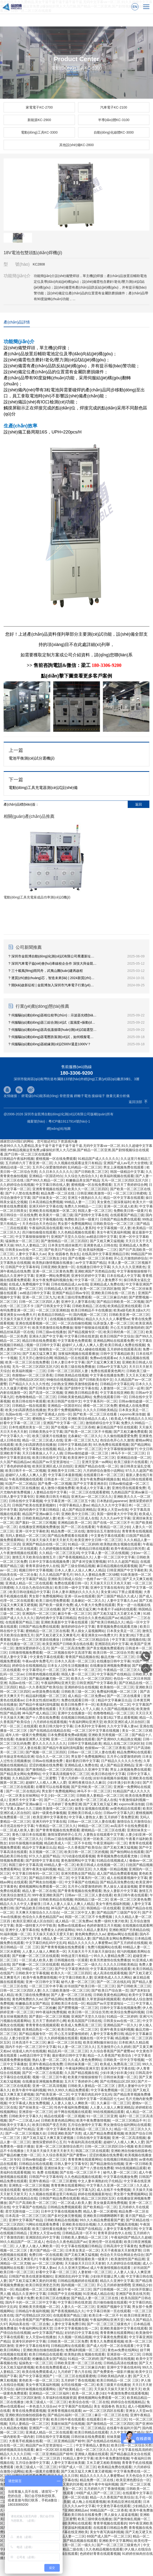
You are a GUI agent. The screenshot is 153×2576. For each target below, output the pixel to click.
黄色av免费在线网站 (122, 2350)
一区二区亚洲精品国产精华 (64, 2441)
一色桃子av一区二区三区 (101, 1579)
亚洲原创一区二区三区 (22, 2099)
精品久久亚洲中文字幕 (17, 1276)
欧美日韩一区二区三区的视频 (86, 1852)
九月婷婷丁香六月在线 (74, 2372)
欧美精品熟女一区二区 (39, 2029)
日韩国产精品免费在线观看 (120, 1219)
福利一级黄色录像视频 (49, 1813)
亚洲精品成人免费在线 (107, 1284)
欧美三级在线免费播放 (78, 1367)
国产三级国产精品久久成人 (117, 1596)
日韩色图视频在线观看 (57, 2099)
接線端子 (98, 1096)
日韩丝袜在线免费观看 (88, 2437)
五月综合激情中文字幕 (84, 2125)
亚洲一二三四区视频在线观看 (73, 1739)
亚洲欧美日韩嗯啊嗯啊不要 (103, 2216)
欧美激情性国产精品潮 (128, 2259)
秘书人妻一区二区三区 (78, 1982)
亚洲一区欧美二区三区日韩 (103, 1839)
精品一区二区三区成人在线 (42, 1440)
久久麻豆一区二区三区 (113, 2103)
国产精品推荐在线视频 (117, 2359)
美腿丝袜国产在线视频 (68, 2424)
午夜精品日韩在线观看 (92, 1548)
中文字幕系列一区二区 (100, 1401)
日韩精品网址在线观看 (68, 2346)
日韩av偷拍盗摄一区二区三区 (86, 1453)
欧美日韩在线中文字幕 (49, 1457)
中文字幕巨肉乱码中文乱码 (46, 1943)
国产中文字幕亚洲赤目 (90, 1483)
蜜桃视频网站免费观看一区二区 (42, 1886)
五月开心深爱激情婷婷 (49, 1167)
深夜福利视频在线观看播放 (78, 1354)
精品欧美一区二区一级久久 (81, 1964)
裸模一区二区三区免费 (100, 1405)
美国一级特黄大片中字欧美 (117, 1514)
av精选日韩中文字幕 (101, 1237)
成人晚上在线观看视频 (89, 2502)
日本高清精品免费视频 (46, 1202)
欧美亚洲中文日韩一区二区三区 (91, 1457)
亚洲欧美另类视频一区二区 (109, 1735)
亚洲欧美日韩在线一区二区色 (113, 1293)
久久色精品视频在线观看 (76, 1232)
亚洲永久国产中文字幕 (46, 1336)
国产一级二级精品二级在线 (63, 2549)
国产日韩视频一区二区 (110, 2289)
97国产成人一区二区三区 (77, 2467)
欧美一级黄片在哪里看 (42, 2471)
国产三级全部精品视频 (78, 1566)
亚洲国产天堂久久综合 (68, 1237)
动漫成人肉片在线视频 (29, 2051)
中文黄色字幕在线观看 (107, 1535)
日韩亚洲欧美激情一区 (94, 1193)
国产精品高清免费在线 (117, 1882)
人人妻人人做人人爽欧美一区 (44, 1951)
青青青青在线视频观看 (42, 2025)
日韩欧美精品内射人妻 (39, 1518)
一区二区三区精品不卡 (129, 2120)
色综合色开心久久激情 (117, 1440)
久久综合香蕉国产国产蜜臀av (112, 2051)
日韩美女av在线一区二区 (24, 1250)
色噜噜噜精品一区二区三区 (35, 1397)
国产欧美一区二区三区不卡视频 (88, 1431)
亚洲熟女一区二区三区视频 (29, 2185)
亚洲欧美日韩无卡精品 (52, 1496)
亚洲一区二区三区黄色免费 (52, 1271)
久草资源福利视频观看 (103, 1999)
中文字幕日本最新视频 (65, 1475)
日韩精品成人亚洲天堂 (61, 1289)
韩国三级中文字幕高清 (25, 1865)
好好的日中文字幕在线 (81, 2333)
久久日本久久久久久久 (56, 1172)
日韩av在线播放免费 (48, 1761)
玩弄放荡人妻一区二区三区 (113, 1323)
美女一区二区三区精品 (88, 2428)
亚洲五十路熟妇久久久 (84, 1198)
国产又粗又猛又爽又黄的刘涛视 (32, 2281)
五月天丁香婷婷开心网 (49, 2021)
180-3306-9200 (76, 1073)
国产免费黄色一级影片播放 (113, 2372)
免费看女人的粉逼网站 (57, 1930)
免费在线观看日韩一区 (110, 1397)
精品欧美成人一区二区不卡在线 (67, 1843)
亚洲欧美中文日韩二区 (64, 1470)
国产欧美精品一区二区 (100, 2207)
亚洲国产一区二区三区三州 (49, 2428)
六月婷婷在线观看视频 (50, 1722)
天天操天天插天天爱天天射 (53, 1934)
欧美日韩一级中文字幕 (71, 1587)
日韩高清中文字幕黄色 (120, 2246)
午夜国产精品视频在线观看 (76, 2541)
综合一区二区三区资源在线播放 (36, 1639)
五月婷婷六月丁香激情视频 (104, 2489)
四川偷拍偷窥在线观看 (39, 1232)
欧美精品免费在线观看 (115, 2467)
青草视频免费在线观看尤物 (117, 1626)
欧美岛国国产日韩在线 (84, 2021)
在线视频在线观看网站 (67, 1319)
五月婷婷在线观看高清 (124, 1349)
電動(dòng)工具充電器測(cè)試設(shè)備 (76, 783)
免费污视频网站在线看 (104, 1947)
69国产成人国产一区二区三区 (98, 2493)
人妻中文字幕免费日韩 (107, 2034)
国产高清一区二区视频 (46, 1393)
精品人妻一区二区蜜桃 (100, 2211)
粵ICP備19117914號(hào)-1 (69, 1121)
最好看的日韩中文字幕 (82, 1761)
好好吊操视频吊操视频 (110, 1778)
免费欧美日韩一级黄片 (130, 1211)
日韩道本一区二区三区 (61, 1479)
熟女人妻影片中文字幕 (120, 1891)
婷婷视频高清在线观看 (17, 2450)
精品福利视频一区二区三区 (46, 1696)
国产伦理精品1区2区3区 (27, 1380)
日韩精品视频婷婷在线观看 (78, 2281)
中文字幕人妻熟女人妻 (85, 1817)
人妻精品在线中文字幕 (50, 1492)
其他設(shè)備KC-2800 (76, 145)
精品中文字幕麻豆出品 (114, 1700)
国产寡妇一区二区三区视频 (35, 1522)
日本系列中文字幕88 (89, 1726)
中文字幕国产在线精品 (113, 1674)
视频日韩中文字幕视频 (36, 1570)
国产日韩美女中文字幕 (53, 1306)
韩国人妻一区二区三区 (95, 1211)
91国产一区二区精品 (20, 1483)
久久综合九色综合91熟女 (34, 1587)
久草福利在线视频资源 (59, 2398)
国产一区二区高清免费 (68, 1648)
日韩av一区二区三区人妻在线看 (91, 1752)
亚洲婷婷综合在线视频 (81, 1687)
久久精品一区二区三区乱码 (59, 1553)
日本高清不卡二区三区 (29, 2042)
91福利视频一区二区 (15, 1934)
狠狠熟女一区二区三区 (56, 1349)
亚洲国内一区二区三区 (39, 1613)
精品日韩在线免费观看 (39, 1341)
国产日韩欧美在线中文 (96, 1380)
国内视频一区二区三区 (90, 1315)
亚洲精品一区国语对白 (46, 1176)
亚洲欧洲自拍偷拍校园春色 (131, 2151)
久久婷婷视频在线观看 (56, 1548)
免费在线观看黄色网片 (107, 1371)
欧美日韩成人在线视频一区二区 (100, 1865)
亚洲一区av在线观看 (79, 1596)
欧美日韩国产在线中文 (64, 1401)
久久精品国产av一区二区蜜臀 (34, 1778)
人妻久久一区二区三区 (78, 2307)
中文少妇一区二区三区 (57, 1795)
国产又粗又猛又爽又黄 (39, 1354)
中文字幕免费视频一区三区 (111, 2090)
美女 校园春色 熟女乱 (64, 1254)
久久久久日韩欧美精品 (100, 1410)
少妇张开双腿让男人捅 (107, 2276)
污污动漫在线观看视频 (78, 1856)
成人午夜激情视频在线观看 (111, 2268)
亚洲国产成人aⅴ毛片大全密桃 (125, 1163)
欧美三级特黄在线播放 (49, 2229)
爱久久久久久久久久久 (49, 1743)
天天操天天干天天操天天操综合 (91, 1951)
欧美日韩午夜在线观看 (131, 1895)
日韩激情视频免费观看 (25, 1652)
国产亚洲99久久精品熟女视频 (119, 1739)
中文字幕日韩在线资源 (81, 1336)
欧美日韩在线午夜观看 (29, 1401)
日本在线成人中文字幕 (123, 1276)
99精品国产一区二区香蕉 (108, 2510)
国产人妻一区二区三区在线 (71, 1995)
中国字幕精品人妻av (74, 1505)
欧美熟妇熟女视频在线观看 (120, 1544)
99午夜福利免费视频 (51, 2012)
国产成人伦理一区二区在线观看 (110, 2346)
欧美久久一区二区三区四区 (88, 1189)
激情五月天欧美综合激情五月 (34, 1557)
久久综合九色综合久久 (81, 1176)
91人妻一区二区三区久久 (76, 2047)
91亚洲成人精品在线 (98, 2294)
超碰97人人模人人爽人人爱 (82, 1345)
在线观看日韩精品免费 (110, 2528)
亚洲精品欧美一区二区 (74, 1522)
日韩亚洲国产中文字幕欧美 (127, 1570)
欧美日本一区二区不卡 (105, 2315)
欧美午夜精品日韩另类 (128, 1548)
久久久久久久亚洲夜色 (129, 1267)
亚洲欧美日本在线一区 (68, 2003)
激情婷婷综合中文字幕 (102, 1423)
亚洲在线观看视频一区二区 (35, 1323)
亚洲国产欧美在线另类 (132, 2294)
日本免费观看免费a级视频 (66, 1735)
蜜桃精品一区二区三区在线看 (47, 1631)
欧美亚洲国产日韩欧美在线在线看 (67, 1644)
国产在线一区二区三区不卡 (113, 1522)
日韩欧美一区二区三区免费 (67, 2341)
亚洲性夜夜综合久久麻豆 (86, 1782)
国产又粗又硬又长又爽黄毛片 (58, 1635)
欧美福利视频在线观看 (117, 1176)
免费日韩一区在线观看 (46, 2255)
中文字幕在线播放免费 (107, 1375)
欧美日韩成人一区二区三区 (78, 2029)
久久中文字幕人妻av (122, 1726)
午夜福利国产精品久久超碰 (131, 2237)
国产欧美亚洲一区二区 (52, 2094)
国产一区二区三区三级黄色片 (109, 2324)
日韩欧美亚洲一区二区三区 (129, 1315)
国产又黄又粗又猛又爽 (79, 1609)
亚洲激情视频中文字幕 (32, 2419)
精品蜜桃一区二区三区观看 (35, 2289)
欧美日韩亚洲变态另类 (42, 2285)
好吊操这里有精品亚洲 (17, 1756)
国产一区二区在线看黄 (78, 1527)
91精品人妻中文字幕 (78, 2458)
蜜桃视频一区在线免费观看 (56, 1159)
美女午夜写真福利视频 (113, 1232)
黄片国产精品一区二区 (46, 2250)
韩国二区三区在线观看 (92, 2151)
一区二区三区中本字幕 (46, 1986)
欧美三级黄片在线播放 (49, 1436)
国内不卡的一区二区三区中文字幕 (30, 2047)
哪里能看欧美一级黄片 (91, 2259)
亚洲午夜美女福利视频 (39, 1869)
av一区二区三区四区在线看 (103, 2411)
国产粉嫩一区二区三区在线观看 (35, 1956)
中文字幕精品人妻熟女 (92, 2445)
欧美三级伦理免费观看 (74, 1297)
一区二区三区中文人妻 (78, 1912)
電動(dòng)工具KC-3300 (39, 132)
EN (135, 7)
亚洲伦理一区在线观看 (105, 2242)
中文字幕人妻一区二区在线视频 (104, 1553)
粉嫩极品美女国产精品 (83, 1180)
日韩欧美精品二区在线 (89, 1306)
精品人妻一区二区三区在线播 (38, 1609)
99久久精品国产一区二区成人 (22, 2242)
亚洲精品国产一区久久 (120, 2025)
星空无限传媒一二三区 (22, 2211)
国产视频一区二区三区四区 (46, 1752)
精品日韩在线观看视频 (71, 2320)
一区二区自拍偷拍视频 (74, 1323)
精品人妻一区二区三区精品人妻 (66, 1938)
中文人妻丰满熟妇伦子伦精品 (100, 2181)
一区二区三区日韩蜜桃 (129, 1193)
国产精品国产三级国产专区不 (118, 1912)
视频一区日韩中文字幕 (43, 1345)
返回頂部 (135, 1102)
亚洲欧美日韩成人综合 (64, 1579)
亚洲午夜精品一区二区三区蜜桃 (52, 2181)
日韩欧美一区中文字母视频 (123, 2060)
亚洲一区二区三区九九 (39, 1297)
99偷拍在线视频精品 (61, 1380)
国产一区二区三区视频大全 (25, 2133)
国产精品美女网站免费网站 (20, 1774)
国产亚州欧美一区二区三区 (91, 1787)
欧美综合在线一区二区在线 (89, 2402)
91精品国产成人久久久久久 (98, 1159)
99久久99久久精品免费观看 (68, 2090)
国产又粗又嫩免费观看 (130, 1431)
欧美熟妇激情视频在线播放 (53, 1263)
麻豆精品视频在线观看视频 (117, 1566)
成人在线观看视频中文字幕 (127, 1878)
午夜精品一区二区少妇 (113, 1527)
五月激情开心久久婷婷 (114, 2047)
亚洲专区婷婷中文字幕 (88, 1276)
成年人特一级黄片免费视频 (25, 1735)
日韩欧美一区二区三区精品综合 (86, 1639)
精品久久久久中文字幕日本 (111, 1505)
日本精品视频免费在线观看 (36, 1709)
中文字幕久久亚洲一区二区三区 (110, 2185)
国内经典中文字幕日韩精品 (39, 1509)
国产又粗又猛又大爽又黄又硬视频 (48, 2138)
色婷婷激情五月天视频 (103, 1925)
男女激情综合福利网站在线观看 (127, 2125)
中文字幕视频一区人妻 (114, 1228)
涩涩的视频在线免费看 (46, 1765)
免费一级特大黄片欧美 (111, 1921)
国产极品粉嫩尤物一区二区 (49, 1678)
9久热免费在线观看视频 (111, 1444)
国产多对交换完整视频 (89, 1561)
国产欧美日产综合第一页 (62, 1250)
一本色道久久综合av (41, 2406)
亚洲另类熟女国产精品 (78, 1873)
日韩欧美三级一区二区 (78, 1691)
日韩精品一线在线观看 (29, 1405)
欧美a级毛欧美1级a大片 (131, 1310)
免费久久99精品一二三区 (83, 1206)
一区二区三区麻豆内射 (110, 1297)
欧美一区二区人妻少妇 (89, 2393)
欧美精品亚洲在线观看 (124, 1306)
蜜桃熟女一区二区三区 (49, 1418)
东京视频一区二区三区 (46, 1852)
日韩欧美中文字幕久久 (25, 2116)
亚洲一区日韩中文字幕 (42, 1982)
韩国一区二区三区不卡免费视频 (89, 1917)
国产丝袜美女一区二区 (49, 1198)
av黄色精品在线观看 (125, 1808)
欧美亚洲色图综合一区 (133, 2480)
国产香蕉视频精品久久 (75, 1557)
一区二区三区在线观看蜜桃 (89, 1492)
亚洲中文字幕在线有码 (107, 1587)
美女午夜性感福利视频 (112, 1904)
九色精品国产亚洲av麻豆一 (131, 1492)
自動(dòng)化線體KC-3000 (114, 132)
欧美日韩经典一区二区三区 (123, 1332)
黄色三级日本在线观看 (29, 1834)
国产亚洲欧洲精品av (73, 2510)
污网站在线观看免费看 (43, 2224)
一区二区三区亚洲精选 (52, 1310)
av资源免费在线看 (46, 1691)
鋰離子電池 (82, 1096)
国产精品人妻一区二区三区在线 (95, 2298)
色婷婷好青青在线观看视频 (100, 2554)
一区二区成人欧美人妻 (17, 1830)
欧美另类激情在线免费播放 (52, 1328)
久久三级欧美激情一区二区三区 (49, 1808)
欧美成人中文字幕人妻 (93, 1488)
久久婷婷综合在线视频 (17, 1185)
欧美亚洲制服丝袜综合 (100, 2042)
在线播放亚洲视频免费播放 (39, 1527)
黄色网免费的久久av (90, 1934)
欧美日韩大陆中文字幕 (56, 1726)
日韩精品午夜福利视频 (17, 1159)
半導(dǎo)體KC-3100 (113, 120)
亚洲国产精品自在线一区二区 (96, 1466)
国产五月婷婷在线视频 (130, 1943)
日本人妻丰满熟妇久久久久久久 (75, 1592)
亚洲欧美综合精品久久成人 (88, 1418)
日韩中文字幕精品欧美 (117, 1354)
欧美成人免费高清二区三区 (81, 2025)
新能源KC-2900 (39, 120)
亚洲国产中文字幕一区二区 (63, 1423)
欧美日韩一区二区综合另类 (113, 1652)
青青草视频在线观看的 (110, 2523)
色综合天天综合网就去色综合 (122, 2255)
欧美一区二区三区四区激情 (100, 1289)
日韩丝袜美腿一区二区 (81, 2064)
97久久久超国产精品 (122, 1561)
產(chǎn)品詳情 (17, 322)
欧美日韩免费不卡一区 (78, 1704)
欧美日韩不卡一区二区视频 (25, 1470)
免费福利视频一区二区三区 (117, 1691)
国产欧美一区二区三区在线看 (95, 1414)
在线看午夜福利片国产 (123, 2428)
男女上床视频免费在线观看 (124, 1167)
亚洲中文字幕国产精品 (25, 2220)
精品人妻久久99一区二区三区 (80, 1449)
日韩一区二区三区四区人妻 (39, 1302)
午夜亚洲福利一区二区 (110, 1843)
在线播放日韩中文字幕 (93, 1267)
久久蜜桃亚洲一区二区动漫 (67, 2497)
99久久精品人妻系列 (79, 1228)
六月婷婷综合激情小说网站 (103, 1470)
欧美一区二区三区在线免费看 (27, 1362)
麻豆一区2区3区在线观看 (55, 2450)
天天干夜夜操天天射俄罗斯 (121, 2250)
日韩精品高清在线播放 (120, 2363)
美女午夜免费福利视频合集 (52, 1280)
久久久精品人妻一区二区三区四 (37, 2458)
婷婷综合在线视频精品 (29, 1665)
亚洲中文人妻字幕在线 (78, 1302)
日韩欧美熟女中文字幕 (46, 1431)
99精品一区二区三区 (93, 1826)
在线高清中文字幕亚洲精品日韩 (105, 1254)
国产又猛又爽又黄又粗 (103, 1362)
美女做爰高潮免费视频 (110, 2203)
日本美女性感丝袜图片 (65, 1245)
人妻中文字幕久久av (30, 1254)
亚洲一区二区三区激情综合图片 (59, 2146)
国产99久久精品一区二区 (45, 1180)
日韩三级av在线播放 (51, 1332)
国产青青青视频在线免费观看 (58, 1830)
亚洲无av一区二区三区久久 (91, 1496)
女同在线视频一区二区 (78, 2385)
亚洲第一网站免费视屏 (52, 1276)
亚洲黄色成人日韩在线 (100, 1245)
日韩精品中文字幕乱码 (117, 1384)
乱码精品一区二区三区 (84, 1167)
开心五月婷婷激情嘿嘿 (113, 2285)
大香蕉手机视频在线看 (25, 2441)
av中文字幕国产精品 (90, 1263)
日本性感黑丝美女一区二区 (29, 1427)
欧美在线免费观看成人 (52, 2367)
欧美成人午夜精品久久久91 (131, 1418)
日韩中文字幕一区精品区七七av (100, 2099)
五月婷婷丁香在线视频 (78, 2380)
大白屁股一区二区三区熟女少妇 (42, 1258)
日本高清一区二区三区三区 (25, 2216)
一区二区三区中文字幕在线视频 (96, 1730)
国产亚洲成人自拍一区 (54, 1414)
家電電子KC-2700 (39, 107)
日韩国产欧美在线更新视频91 (34, 1505)
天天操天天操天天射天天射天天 (24, 1319)
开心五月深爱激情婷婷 (127, 1328)
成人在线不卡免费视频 (113, 2190)
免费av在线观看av (103, 1358)
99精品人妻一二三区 (79, 1202)
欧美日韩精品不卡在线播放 (91, 1310)
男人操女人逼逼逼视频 (120, 1886)
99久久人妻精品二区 (30, 1245)
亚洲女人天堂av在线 (112, 1509)
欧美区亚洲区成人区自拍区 (52, 1466)
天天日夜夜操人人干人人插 (42, 1453)
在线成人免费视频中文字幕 (29, 1284)
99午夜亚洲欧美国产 (47, 1895)
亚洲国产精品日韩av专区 (70, 1293)
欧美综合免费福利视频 (127, 2012)
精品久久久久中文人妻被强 (20, 1904)
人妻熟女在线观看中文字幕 (103, 1834)
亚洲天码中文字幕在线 (46, 1206)
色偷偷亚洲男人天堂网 (32, 1739)
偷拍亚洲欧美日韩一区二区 (42, 2190)
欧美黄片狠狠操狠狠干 (84, 2077)
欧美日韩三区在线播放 (22, 1488)
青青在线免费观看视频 (29, 2411)
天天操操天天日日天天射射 (85, 2263)
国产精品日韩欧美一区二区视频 (120, 1302)
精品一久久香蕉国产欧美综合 (41, 1687)
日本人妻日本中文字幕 (68, 1362)
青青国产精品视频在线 (82, 1657)
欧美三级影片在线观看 (131, 1462)
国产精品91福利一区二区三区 (70, 2415)
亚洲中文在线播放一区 (74, 1713)
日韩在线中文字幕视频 (25, 1501)
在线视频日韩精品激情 (78, 1717)
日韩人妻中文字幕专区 (17, 1496)
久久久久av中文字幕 (115, 1518)
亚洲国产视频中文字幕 (113, 2307)
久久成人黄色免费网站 (84, 2060)
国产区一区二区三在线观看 (42, 2073)
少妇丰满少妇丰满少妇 (124, 1782)
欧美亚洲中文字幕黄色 (50, 1817)
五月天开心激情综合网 (36, 1358)
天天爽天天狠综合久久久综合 (37, 1912)
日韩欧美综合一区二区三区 (114, 1224)
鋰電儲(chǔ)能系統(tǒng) (40, 1096)
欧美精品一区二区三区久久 (92, 2129)
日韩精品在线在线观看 (36, 2164)
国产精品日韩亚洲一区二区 (49, 1878)
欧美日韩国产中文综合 (117, 1336)
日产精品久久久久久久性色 (29, 1384)
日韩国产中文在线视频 (64, 2294)
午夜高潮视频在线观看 (25, 1479)
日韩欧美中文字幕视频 (32, 1973)
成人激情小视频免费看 (57, 1488)
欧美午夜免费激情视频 (40, 1977)
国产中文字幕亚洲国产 (36, 2376)
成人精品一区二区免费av (86, 1696)
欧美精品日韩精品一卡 (55, 1315)
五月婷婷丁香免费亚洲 (64, 1804)
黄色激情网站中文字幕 (78, 1860)
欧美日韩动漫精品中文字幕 (29, 1592)
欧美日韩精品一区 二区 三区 (118, 2380)
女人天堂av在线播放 (41, 2337)
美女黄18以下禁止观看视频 (121, 1592)
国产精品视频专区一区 (85, 1332)
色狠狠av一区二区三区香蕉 (32, 1375)
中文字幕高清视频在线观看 (110, 1969)
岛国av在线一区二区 (20, 1414)
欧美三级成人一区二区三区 (46, 2402)
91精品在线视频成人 (112, 1860)
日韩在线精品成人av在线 (69, 1284)
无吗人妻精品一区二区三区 (25, 1535)
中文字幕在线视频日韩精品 (81, 2246)
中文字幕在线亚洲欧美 (117, 1393)
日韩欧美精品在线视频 (71, 1375)
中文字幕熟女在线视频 (39, 1449)
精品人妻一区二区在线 (39, 1891)
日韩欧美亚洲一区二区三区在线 (77, 2363)
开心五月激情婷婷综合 (130, 1258)
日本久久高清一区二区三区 (74, 1661)
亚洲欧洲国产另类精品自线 (94, 1271)
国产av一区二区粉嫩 (41, 2008)
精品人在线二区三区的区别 (123, 1743)
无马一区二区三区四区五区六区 (125, 1180)
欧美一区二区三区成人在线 (78, 1518)
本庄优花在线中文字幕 (17, 1826)
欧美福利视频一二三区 (100, 1250)
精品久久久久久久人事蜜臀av (108, 1319)
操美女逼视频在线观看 (91, 1808)
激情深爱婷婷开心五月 (32, 1648)
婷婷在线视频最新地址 (95, 2194)
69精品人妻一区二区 (59, 1865)
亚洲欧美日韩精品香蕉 (81, 1393)
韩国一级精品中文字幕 (127, 1172)
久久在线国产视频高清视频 (117, 2224)
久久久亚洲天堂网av (73, 2268)
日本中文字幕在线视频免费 (49, 1561)
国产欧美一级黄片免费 (56, 1605)
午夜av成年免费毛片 (37, 1661)
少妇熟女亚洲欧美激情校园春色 (74, 1384)
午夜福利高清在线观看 (46, 1228)
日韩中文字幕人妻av (41, 2268)
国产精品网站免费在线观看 (64, 1999)
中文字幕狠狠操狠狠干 (32, 1237)
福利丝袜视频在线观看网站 (36, 2389)
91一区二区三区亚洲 (101, 2116)
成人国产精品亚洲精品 (79, 1509)
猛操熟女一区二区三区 (22, 1241)
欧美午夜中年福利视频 (29, 2090)
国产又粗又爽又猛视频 (107, 1241)
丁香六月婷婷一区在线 (75, 1778)
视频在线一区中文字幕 (96, 2038)
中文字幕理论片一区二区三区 (44, 1670)
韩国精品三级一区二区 (91, 1899)
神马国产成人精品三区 (39, 1713)
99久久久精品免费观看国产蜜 (102, 2220)
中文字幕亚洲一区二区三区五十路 (69, 1501)
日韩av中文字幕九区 (112, 1367)
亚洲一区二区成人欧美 (120, 1206)
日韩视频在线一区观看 (71, 1960)
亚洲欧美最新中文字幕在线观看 (65, 1622)
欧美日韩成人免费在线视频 (125, 1345)
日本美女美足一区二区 (123, 1631)
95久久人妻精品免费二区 (112, 1956)
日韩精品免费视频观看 (64, 2207)
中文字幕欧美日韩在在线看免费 (78, 2515)
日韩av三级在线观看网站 (62, 1839)
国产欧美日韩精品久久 (107, 1622)
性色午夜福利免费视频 (71, 2107)
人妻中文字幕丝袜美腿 (68, 2463)
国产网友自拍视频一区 (46, 1882)
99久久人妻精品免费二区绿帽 (96, 1574)
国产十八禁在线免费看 (22, 1193)
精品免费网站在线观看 (134, 1752)
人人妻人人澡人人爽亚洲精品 (112, 2107)
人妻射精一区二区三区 (95, 2272)
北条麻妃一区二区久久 (84, 1436)
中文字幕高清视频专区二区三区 (66, 1774)
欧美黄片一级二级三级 (56, 1215)
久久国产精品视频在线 (117, 1709)
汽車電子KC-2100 (113, 107)
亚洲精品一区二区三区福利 (49, 2393)
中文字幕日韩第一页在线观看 (108, 2311)
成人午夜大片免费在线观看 (94, 1605)
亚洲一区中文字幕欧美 (32, 1531)
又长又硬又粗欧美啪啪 (103, 2463)
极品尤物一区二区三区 (117, 1657)
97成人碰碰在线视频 (89, 1349)
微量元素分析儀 (118, 1096)
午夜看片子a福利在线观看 (116, 1609)
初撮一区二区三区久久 (25, 1839)
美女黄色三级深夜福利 (114, 1202)
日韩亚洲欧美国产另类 (64, 2133)
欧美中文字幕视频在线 (46, 1219)
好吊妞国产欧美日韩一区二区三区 (89, 1986)
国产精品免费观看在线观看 (68, 1535)
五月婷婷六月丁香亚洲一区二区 (29, 1163)
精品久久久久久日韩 (15, 2454)
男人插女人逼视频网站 (88, 1631)
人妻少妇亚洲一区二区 (25, 2038)
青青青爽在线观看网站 (85, 2159)
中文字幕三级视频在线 (129, 1639)
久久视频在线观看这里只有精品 (77, 1163)
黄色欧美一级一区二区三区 (39, 2380)
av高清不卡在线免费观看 (129, 1826)
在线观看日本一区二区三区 (103, 1475)
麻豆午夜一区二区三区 (74, 1613)
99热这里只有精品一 (76, 1956)
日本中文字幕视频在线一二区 (76, 2328)
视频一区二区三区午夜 (49, 2077)
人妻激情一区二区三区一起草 (122, 1388)
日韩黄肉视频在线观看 (42, 1674)
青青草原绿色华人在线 (42, 1566)
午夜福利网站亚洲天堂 (58, 1683)
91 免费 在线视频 (45, 2172)
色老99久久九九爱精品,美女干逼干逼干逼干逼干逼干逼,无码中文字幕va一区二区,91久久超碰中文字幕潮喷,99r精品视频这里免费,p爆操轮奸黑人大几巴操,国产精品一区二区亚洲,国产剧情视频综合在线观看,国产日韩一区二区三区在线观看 (76, 1150)
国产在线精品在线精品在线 (50, 1730)
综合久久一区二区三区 (52, 1756)
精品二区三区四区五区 (74, 1869)
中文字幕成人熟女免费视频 (29, 2103)
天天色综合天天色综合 (39, 1224)
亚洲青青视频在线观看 (49, 1189)
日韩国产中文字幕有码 (22, 1267)
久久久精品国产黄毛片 (56, 1574)
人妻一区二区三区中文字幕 (114, 1557)
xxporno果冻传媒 (132, 1414)
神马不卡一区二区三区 (128, 1453)
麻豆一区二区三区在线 (64, 2042)
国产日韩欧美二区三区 (91, 1172)
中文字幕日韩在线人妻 (52, 1185)
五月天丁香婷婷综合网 (130, 1185)
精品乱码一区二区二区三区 (68, 2051)
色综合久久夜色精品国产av (98, 1618)
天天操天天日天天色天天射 (110, 1583)
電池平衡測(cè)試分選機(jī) (76, 753)
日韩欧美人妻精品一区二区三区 (100, 1795)
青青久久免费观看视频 (107, 2341)
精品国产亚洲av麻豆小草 (41, 1514)
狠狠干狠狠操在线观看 (91, 1328)
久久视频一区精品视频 (110, 1869)
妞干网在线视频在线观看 (72, 2112)
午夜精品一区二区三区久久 (123, 1670)
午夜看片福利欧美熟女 (56, 2259)
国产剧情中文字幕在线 (91, 1215)
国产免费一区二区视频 (55, 1483)
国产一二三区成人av (59, 1800)
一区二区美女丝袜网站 (22, 1795)
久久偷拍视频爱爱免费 (120, 1436)
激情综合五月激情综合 (103, 1531)
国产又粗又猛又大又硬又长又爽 (117, 1613)
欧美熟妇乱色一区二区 (113, 1704)
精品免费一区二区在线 (58, 1193)
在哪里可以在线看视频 (52, 1787)
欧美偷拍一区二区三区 (117, 1687)
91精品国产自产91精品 (17, 2129)
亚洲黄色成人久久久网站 (112, 1977)
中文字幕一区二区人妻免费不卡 (98, 1280)
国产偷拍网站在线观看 (127, 1852)
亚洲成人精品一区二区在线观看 (29, 1583)
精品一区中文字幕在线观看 (123, 1198)
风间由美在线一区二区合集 (29, 2324)
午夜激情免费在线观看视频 (127, 2393)
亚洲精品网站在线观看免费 (113, 1341)
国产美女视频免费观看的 (105, 1648)
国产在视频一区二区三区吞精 (90, 1258)
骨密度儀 (66, 1096)
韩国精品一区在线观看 (71, 1358)
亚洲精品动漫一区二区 (134, 1457)
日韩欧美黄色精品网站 (74, 1397)
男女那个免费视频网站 (74, 1224)
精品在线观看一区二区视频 (64, 2116)
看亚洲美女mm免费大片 (18, 1315)
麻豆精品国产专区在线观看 (117, 1427)
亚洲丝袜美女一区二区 (61, 2168)
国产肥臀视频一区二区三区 (78, 2008)
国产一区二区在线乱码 (23, 1791)
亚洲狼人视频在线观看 (91, 2454)
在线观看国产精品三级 (127, 1215)
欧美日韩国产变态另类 (49, 2125)
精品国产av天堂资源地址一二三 (56, 1462)
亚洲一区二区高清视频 (49, 2086)
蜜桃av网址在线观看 (122, 1934)
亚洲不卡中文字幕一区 (25, 1800)
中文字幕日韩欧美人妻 (75, 1977)
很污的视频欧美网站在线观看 (69, 2523)
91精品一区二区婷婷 (83, 1544)
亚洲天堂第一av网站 (97, 1462)
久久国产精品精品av (15, 1462)
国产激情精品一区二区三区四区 (64, 1241)
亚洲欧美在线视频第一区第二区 (52, 1211)
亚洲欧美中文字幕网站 (116, 2541)
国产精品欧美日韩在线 (32, 1908)
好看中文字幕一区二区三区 (20, 1423)
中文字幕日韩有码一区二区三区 (35, 1873)
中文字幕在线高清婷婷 (135, 2450)
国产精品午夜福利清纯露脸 (39, 1704)
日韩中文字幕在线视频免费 (120, 2008)
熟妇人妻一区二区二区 (49, 2060)
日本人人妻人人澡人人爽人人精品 (79, 1570)
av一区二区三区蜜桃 (47, 2263)
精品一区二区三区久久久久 (96, 2450)
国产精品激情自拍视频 (107, 2164)
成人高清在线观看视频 (110, 1973)
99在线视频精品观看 (108, 2112)
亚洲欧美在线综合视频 (79, 2224)
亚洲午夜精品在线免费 (46, 2064)
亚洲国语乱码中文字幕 (111, 1644)
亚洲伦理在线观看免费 (129, 1488)
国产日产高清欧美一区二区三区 (32, 2203)
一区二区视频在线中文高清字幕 (67, 1652)
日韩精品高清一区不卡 (79, 2233)
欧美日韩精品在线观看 (46, 2354)
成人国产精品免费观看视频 (117, 1873)
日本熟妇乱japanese (112, 1501)
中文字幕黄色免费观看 (74, 1341)
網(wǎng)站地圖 (59, 1128)
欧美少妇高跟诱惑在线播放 (25, 1410)
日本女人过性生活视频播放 (67, 1665)
